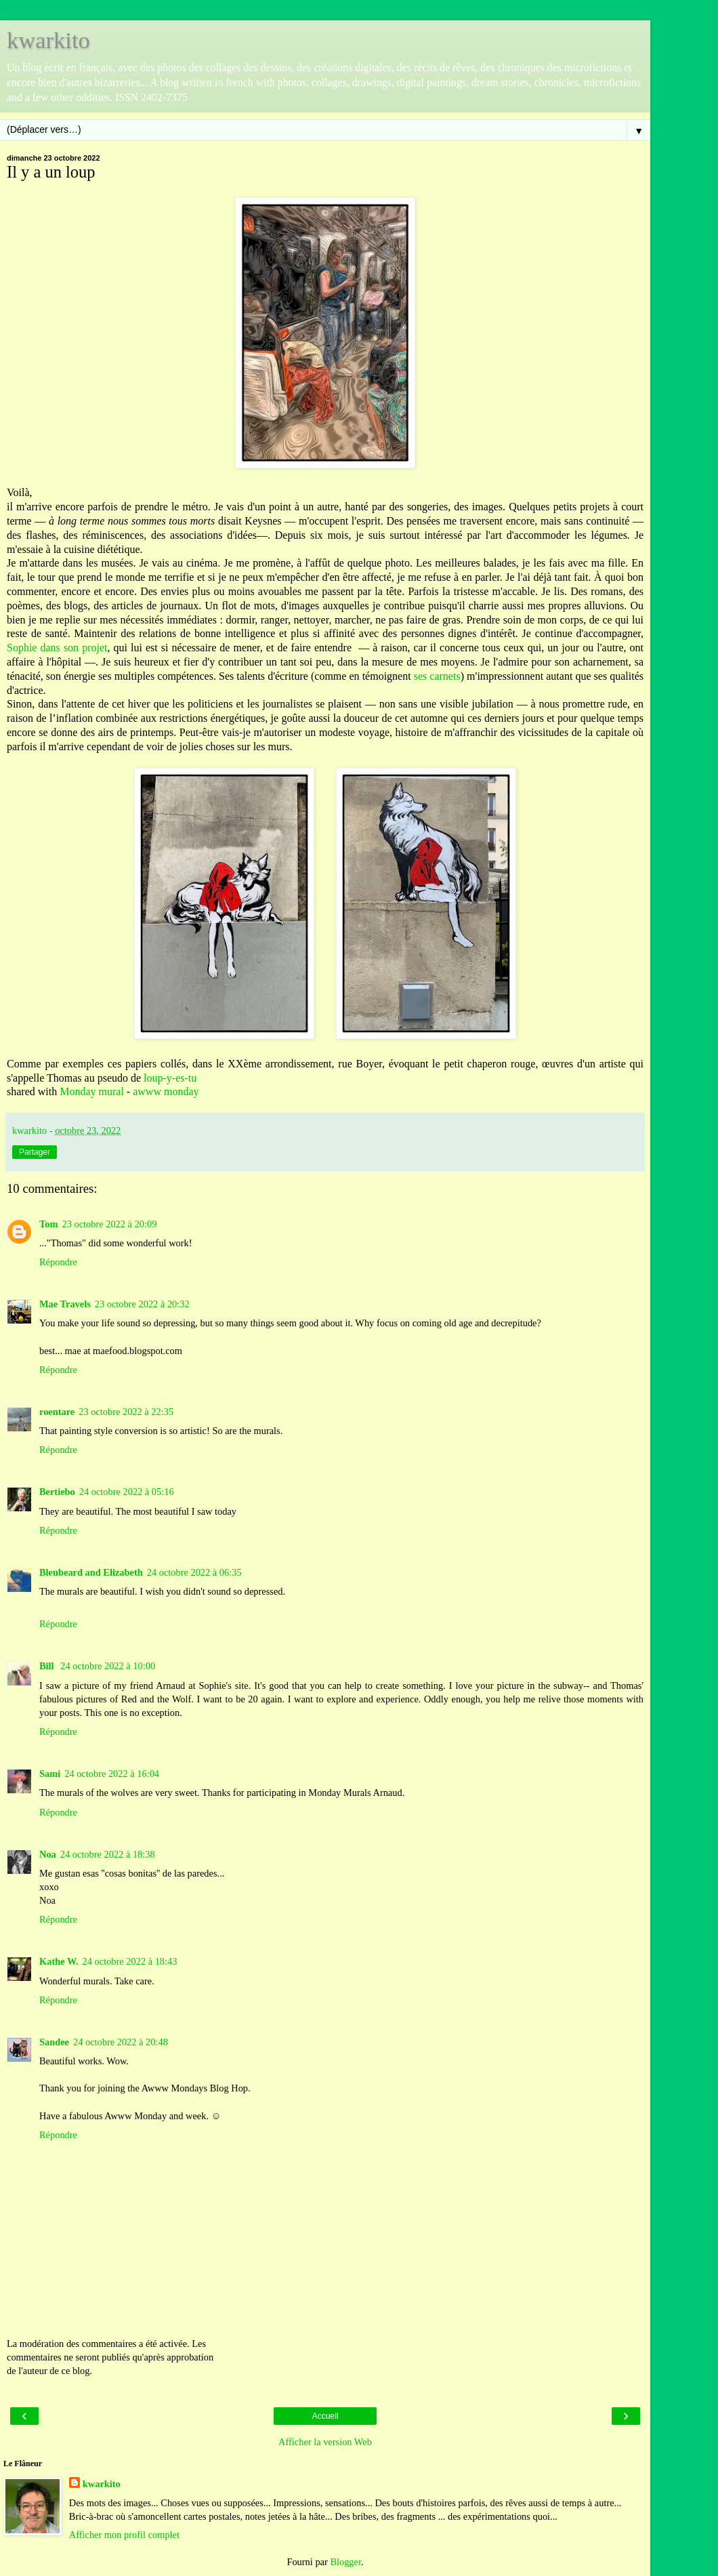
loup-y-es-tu (170, 1078)
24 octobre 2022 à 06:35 (194, 1572)
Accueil (325, 2416)
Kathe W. (59, 1961)
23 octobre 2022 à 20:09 (109, 1224)
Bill (47, 1665)
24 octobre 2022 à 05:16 (126, 1491)
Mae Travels (65, 1304)
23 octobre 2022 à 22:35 (126, 1411)
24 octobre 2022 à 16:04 (111, 1773)
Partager (34, 1152)
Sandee (54, 2042)
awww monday (165, 1091)
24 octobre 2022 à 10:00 (107, 1665)
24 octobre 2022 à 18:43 (130, 1961)
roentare (57, 1411)
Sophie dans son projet (57, 647)
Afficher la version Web (325, 2441)
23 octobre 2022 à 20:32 (142, 1304)
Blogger (345, 2561)
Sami (49, 1773)
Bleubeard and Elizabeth (91, 1572)
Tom (48, 1224)
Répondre (58, 1261)
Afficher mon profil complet (124, 2534)
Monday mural (92, 1091)
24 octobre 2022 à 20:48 (120, 2042)
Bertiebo (57, 1491)
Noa (47, 1854)
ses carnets (436, 676)
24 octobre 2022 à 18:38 (107, 1854)
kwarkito (48, 40)
